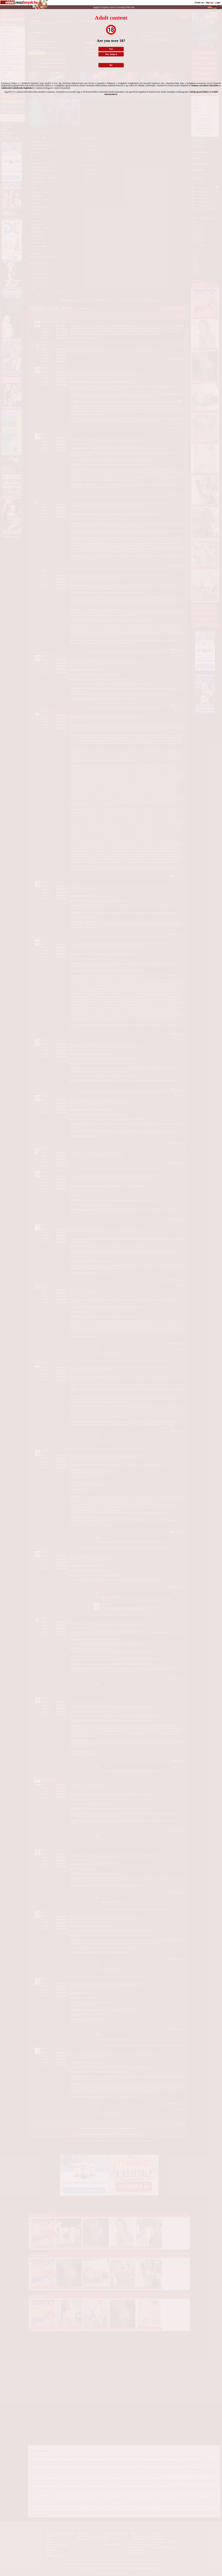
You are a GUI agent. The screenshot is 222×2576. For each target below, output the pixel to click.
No (111, 65)
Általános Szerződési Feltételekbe (205, 85)
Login (217, 2)
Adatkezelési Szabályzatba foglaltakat (17, 88)
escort (113, 7)
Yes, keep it (111, 54)
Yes (111, 49)
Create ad (199, 2)
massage (121, 7)
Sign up (209, 2)
